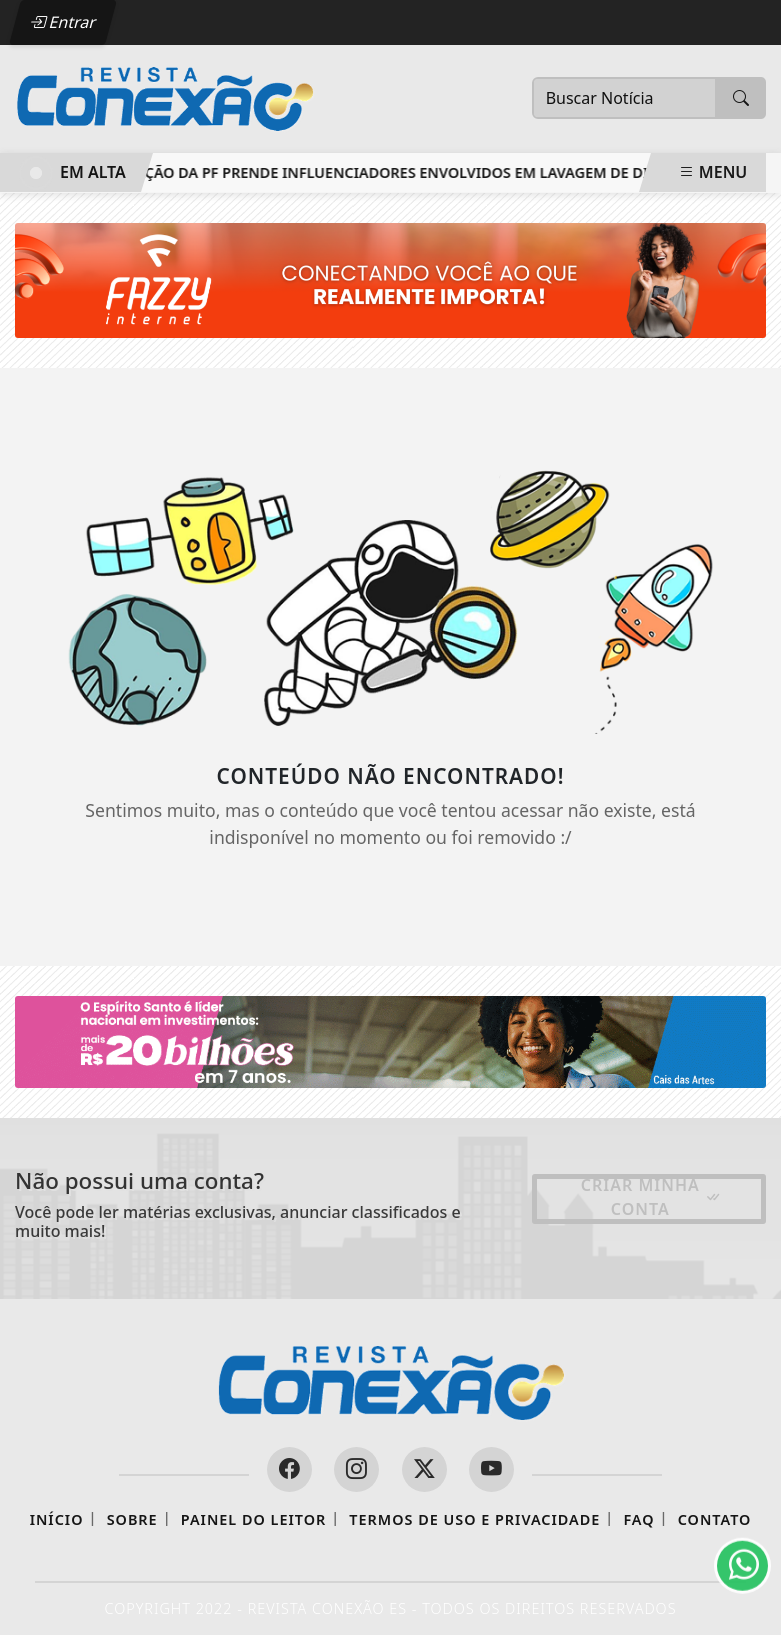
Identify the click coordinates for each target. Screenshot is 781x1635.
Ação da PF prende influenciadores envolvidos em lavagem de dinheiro (422, 172)
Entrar (63, 22)
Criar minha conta (651, 1197)
